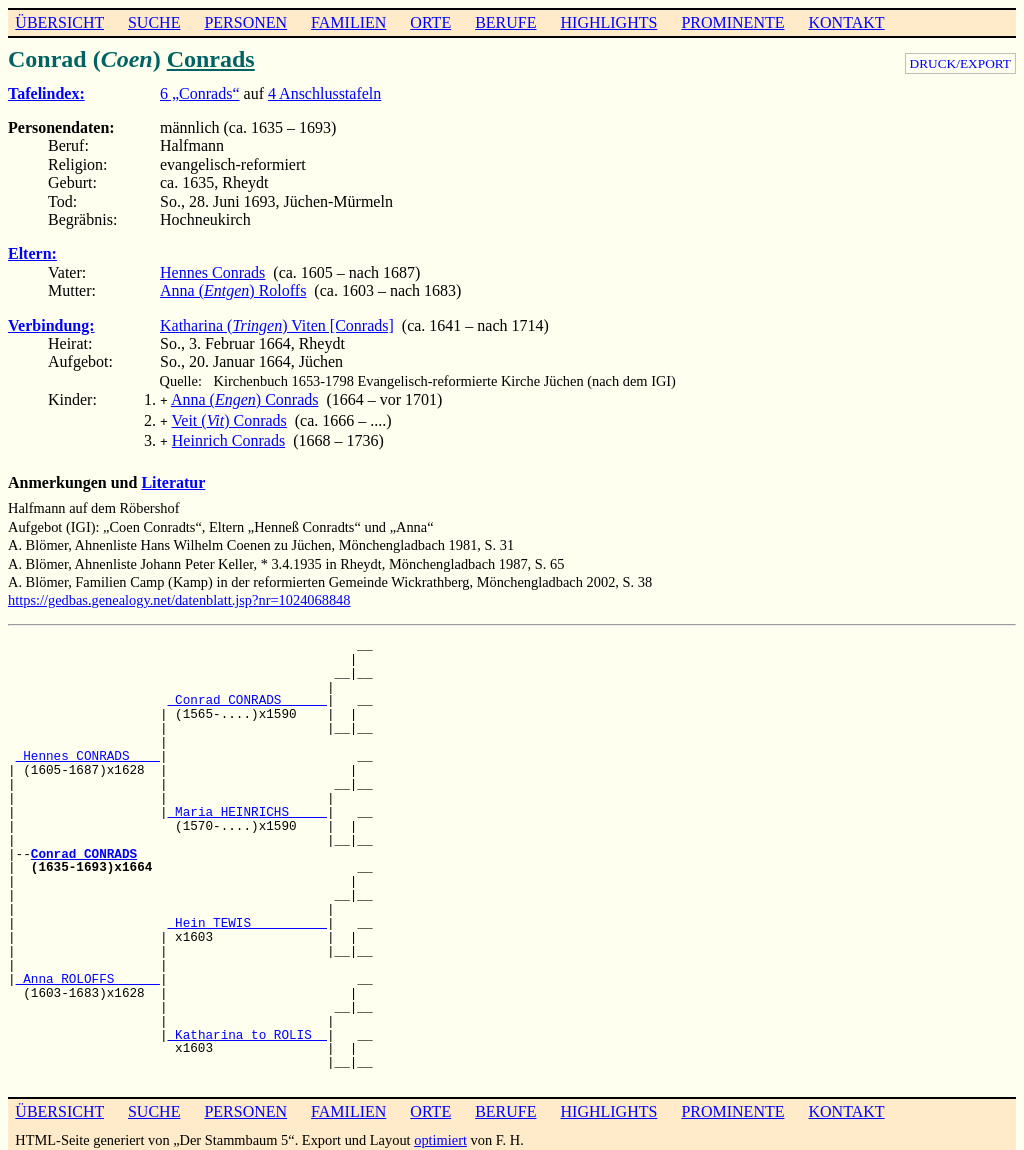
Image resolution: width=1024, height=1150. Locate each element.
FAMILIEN (348, 22)
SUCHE (154, 22)
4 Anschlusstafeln (324, 93)
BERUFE (505, 22)
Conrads (211, 59)
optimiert (440, 1134)
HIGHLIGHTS (609, 22)
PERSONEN (245, 22)
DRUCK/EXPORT (960, 63)
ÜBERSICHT (59, 22)
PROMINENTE (732, 22)
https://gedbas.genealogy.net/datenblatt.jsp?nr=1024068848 (179, 594)
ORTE (430, 22)
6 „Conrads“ (200, 93)
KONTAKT (846, 22)
